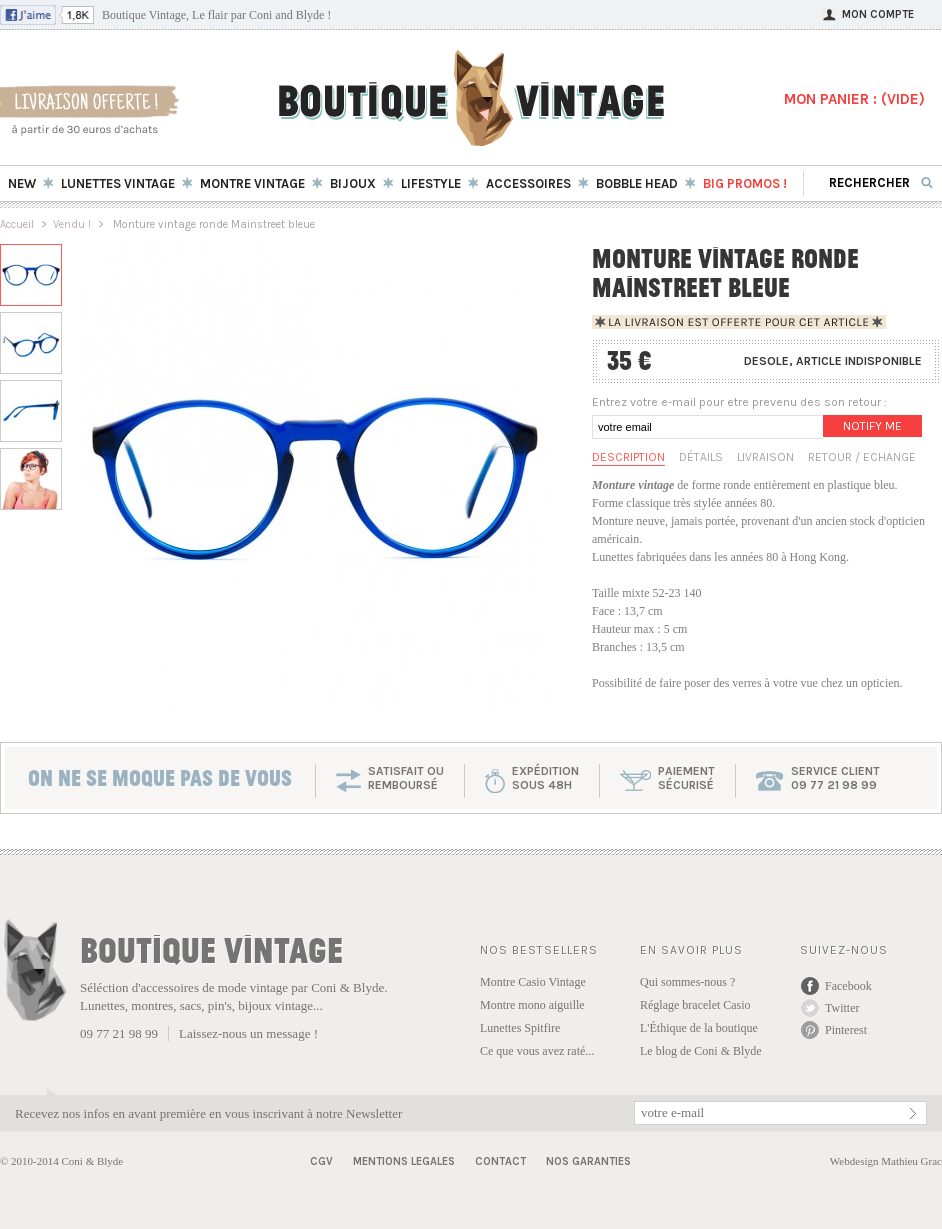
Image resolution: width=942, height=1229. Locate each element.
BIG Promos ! (745, 183)
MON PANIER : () (854, 99)
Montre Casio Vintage (533, 982)
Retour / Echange (862, 457)
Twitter (842, 1008)
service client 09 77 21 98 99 (835, 778)
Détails (701, 457)
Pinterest (846, 1030)
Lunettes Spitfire (520, 1028)
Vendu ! (72, 224)
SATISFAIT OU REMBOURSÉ (406, 778)
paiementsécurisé (686, 778)
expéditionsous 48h (545, 778)
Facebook (848, 986)
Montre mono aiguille (532, 1005)
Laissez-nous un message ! (248, 1033)
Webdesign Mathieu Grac (886, 1161)
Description (628, 457)
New (22, 183)
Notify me (872, 426)
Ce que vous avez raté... (537, 1051)
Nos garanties (588, 1161)
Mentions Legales (404, 1161)
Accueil (17, 224)
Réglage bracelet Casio (695, 1005)
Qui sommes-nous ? (687, 982)
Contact (500, 1161)
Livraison (765, 457)
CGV (321, 1161)
